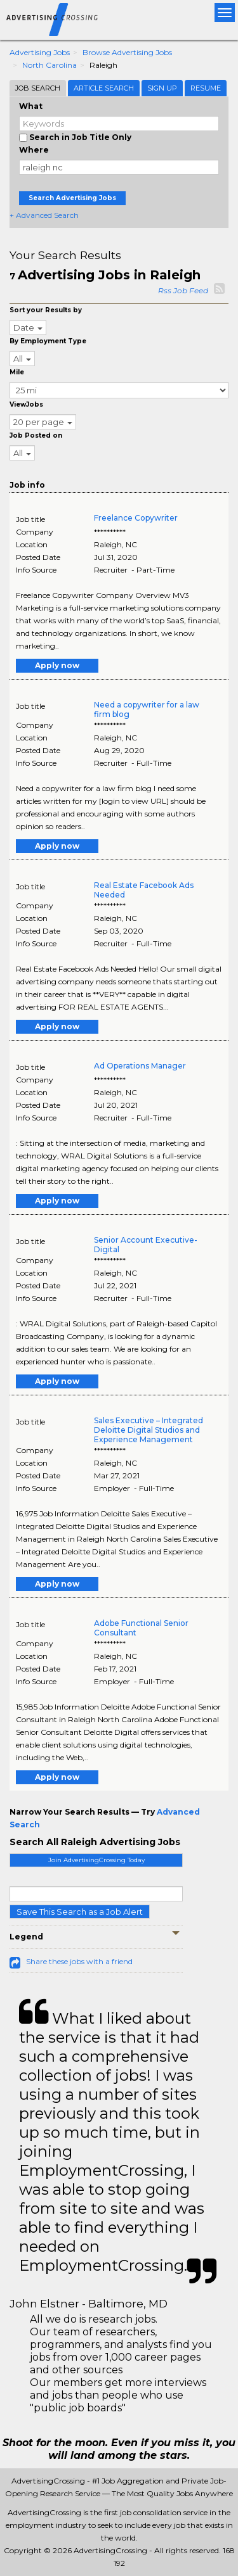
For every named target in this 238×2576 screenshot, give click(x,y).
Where (34, 150)
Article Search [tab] (104, 88)
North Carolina (49, 65)
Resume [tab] (205, 88)
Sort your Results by (46, 310)
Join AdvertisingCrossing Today (96, 1860)
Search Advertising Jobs (72, 198)
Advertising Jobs (40, 52)
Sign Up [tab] (162, 88)
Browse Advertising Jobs (127, 52)
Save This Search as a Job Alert (80, 1912)
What (31, 106)
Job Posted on (36, 435)
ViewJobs (26, 404)
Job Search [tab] (37, 88)
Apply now (57, 665)
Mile (17, 372)
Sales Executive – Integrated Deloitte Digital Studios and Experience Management (148, 1430)
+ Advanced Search (44, 215)
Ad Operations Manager (140, 1065)
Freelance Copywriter (136, 518)
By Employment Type (48, 341)
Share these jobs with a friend (79, 1961)
